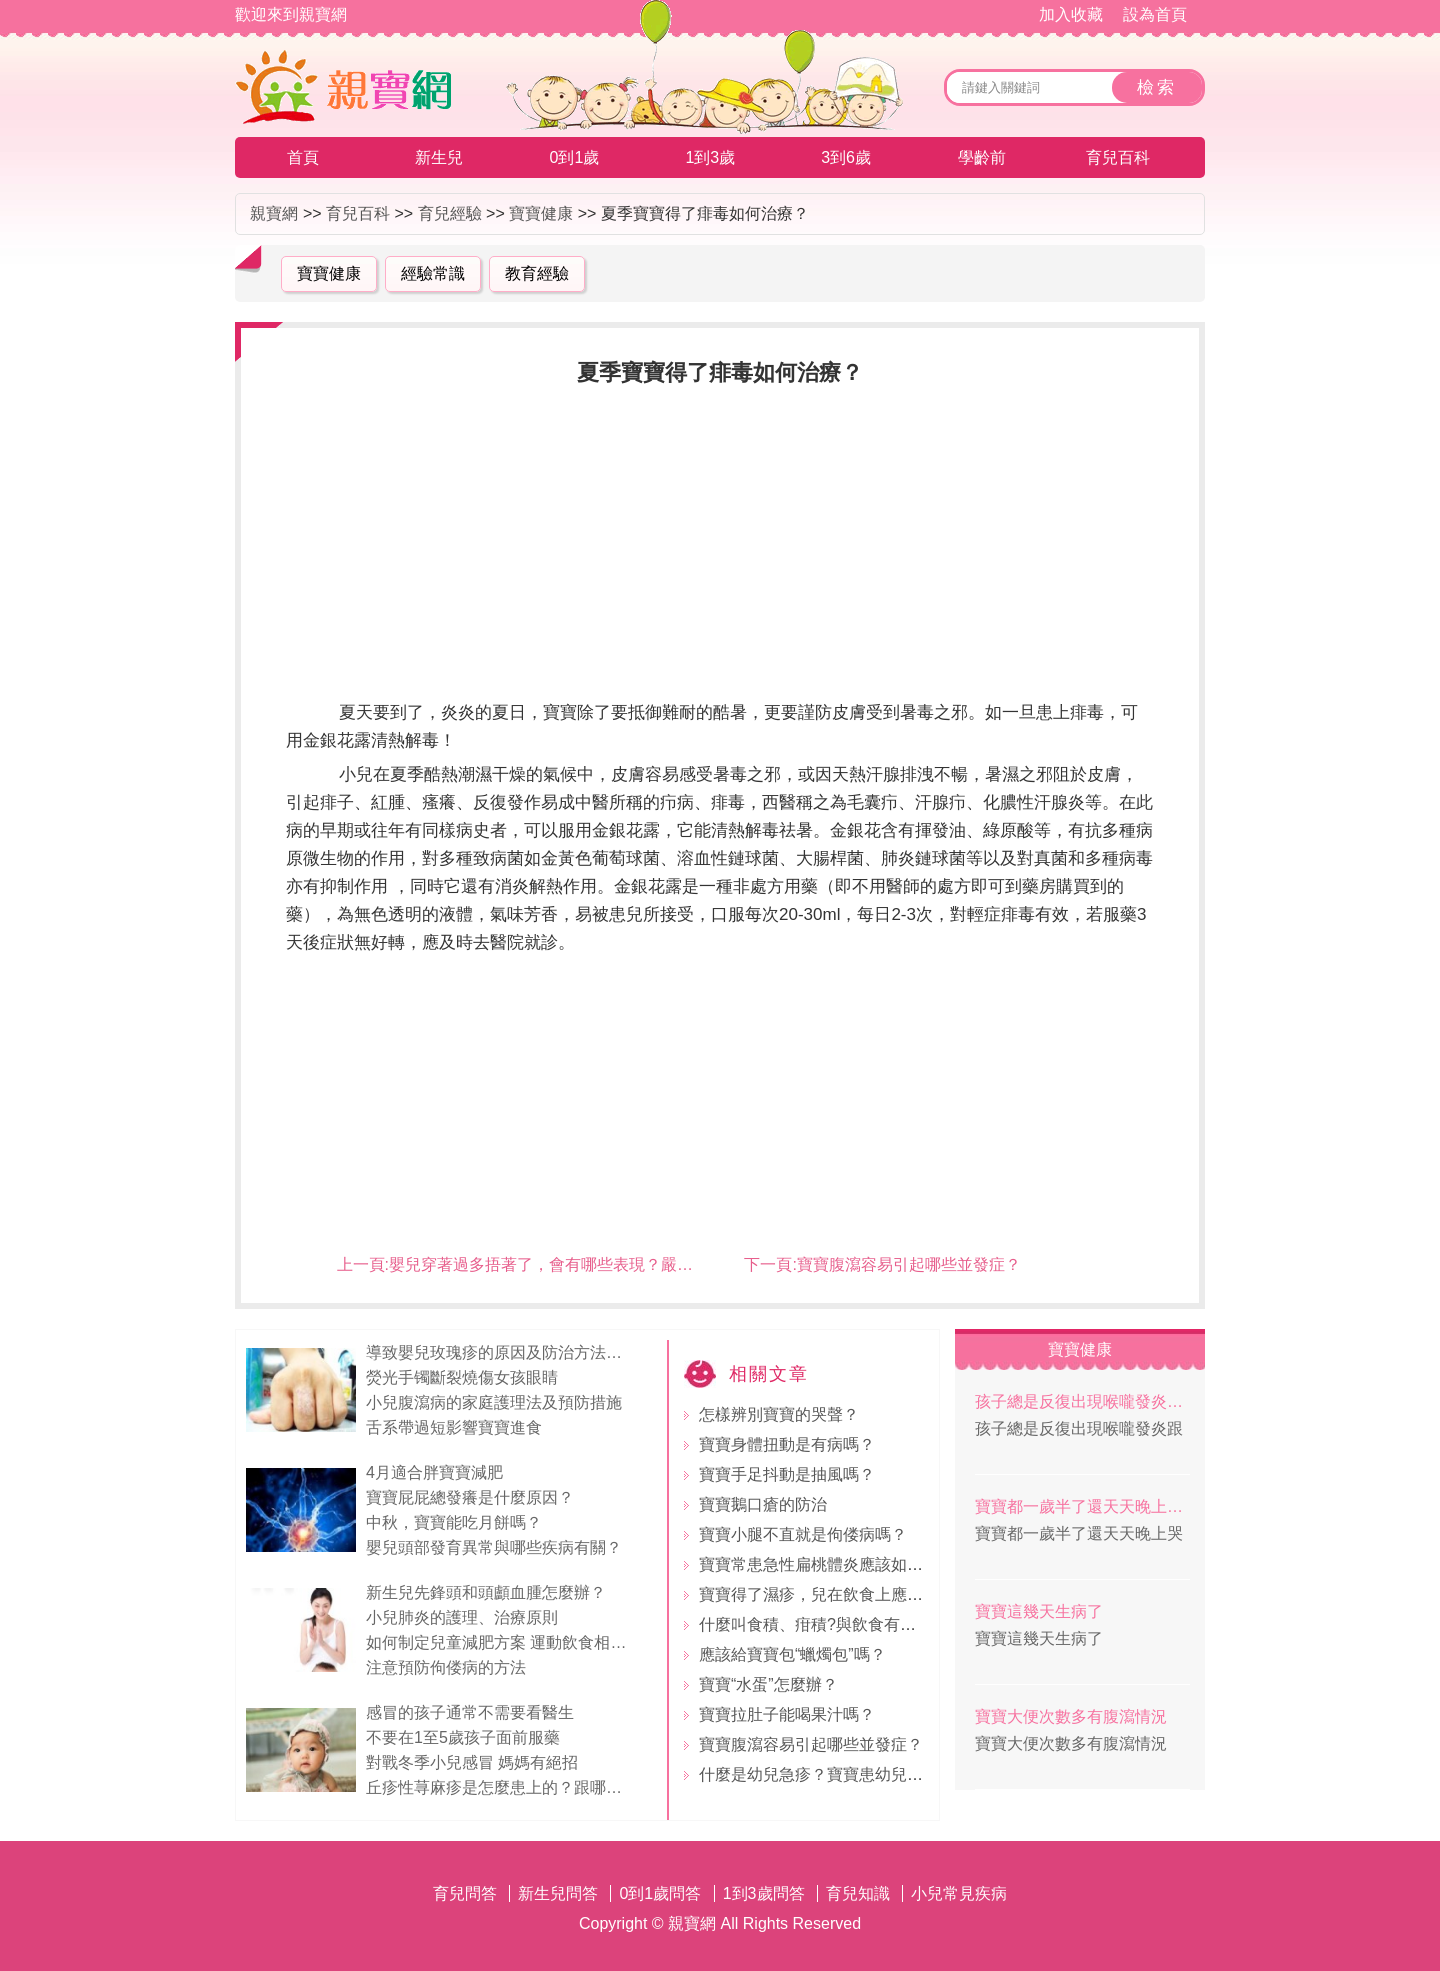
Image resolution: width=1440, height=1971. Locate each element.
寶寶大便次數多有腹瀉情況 (1071, 1716)
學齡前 (982, 157)
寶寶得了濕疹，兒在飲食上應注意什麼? (839, 1594)
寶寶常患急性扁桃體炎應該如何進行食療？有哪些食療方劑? (911, 1564)
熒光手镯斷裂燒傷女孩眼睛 (462, 1377)
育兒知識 (858, 1893)
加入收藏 (1071, 14)
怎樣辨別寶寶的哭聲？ (779, 1414)
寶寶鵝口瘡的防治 (763, 1504)
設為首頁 (1155, 14)
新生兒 (439, 157)
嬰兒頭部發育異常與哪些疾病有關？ (494, 1547)
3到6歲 (846, 157)
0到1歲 (575, 157)
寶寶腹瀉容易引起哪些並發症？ (909, 1264)
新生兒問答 (558, 1893)
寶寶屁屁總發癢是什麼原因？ (470, 1497)
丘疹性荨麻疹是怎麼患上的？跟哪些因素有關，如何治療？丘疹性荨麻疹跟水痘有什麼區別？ (501, 1787)
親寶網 (274, 213)
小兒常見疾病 (959, 1893)
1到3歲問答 (764, 1893)
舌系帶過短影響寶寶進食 (454, 1427)
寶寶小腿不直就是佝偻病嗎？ (803, 1534)
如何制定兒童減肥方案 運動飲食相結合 (501, 1642)
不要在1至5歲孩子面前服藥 (463, 1737)
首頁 (303, 157)
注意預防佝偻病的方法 (446, 1667)
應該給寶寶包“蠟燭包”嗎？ (792, 1654)
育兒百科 (1118, 157)
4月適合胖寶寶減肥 (434, 1472)
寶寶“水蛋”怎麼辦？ (768, 1684)
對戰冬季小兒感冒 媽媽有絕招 (472, 1762)
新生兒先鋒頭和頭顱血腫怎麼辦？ (486, 1592)
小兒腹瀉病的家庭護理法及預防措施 (494, 1402)
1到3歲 (710, 157)
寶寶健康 (541, 213)
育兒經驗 (450, 213)
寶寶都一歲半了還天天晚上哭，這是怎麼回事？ (1082, 1506)
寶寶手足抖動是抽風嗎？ (787, 1474)
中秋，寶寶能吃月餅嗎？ (454, 1522)
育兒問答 (465, 1893)
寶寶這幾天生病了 (1039, 1611)
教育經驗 (537, 273)
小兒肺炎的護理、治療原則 (462, 1617)
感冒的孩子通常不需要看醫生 (470, 1712)
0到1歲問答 (660, 1893)
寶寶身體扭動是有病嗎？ (787, 1444)
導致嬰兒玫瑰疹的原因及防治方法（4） (501, 1352)
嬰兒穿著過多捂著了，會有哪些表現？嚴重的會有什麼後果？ (605, 1264)
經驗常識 (433, 273)
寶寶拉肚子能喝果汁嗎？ (787, 1714)
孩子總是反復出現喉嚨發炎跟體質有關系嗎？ (1082, 1401)
